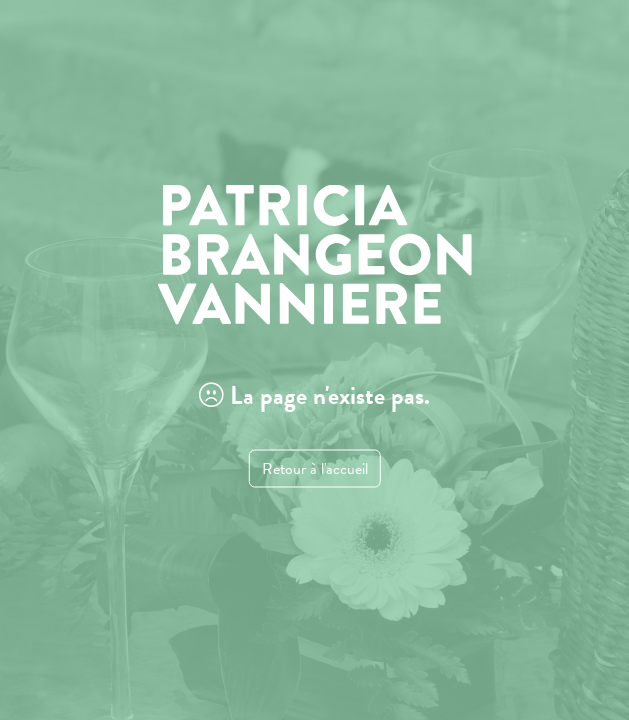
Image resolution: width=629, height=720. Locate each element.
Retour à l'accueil (315, 469)
